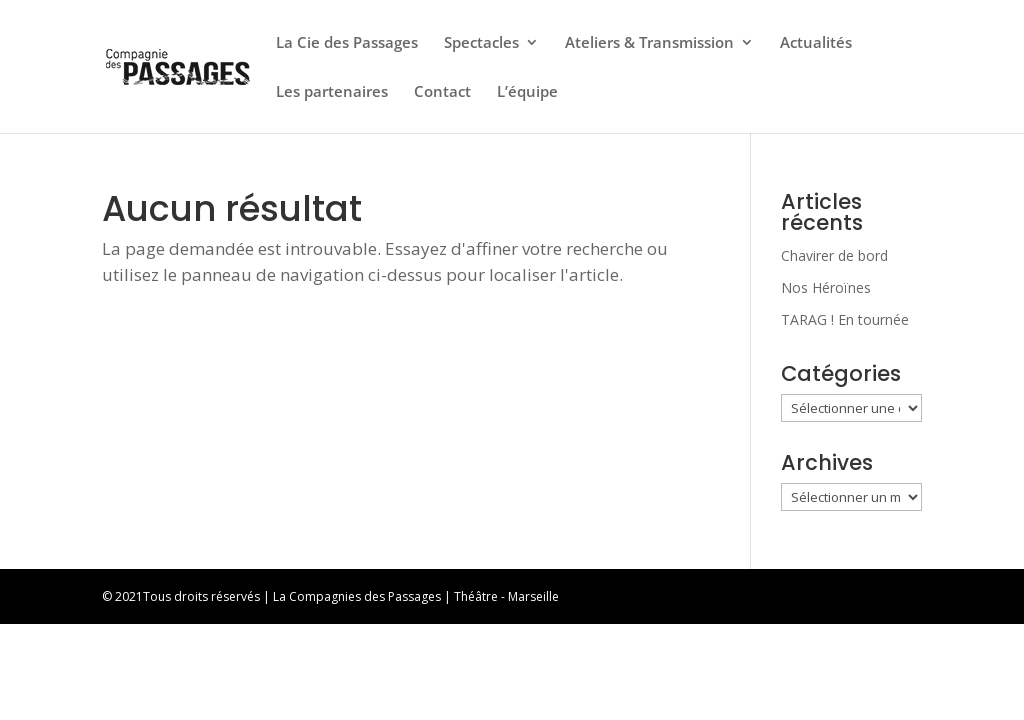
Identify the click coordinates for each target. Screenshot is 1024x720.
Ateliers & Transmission (649, 43)
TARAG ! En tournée (845, 319)
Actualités (816, 43)
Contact (442, 92)
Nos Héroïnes (826, 287)
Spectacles (481, 43)
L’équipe (527, 92)
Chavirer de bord (834, 255)
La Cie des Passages (347, 43)
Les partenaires (332, 92)
